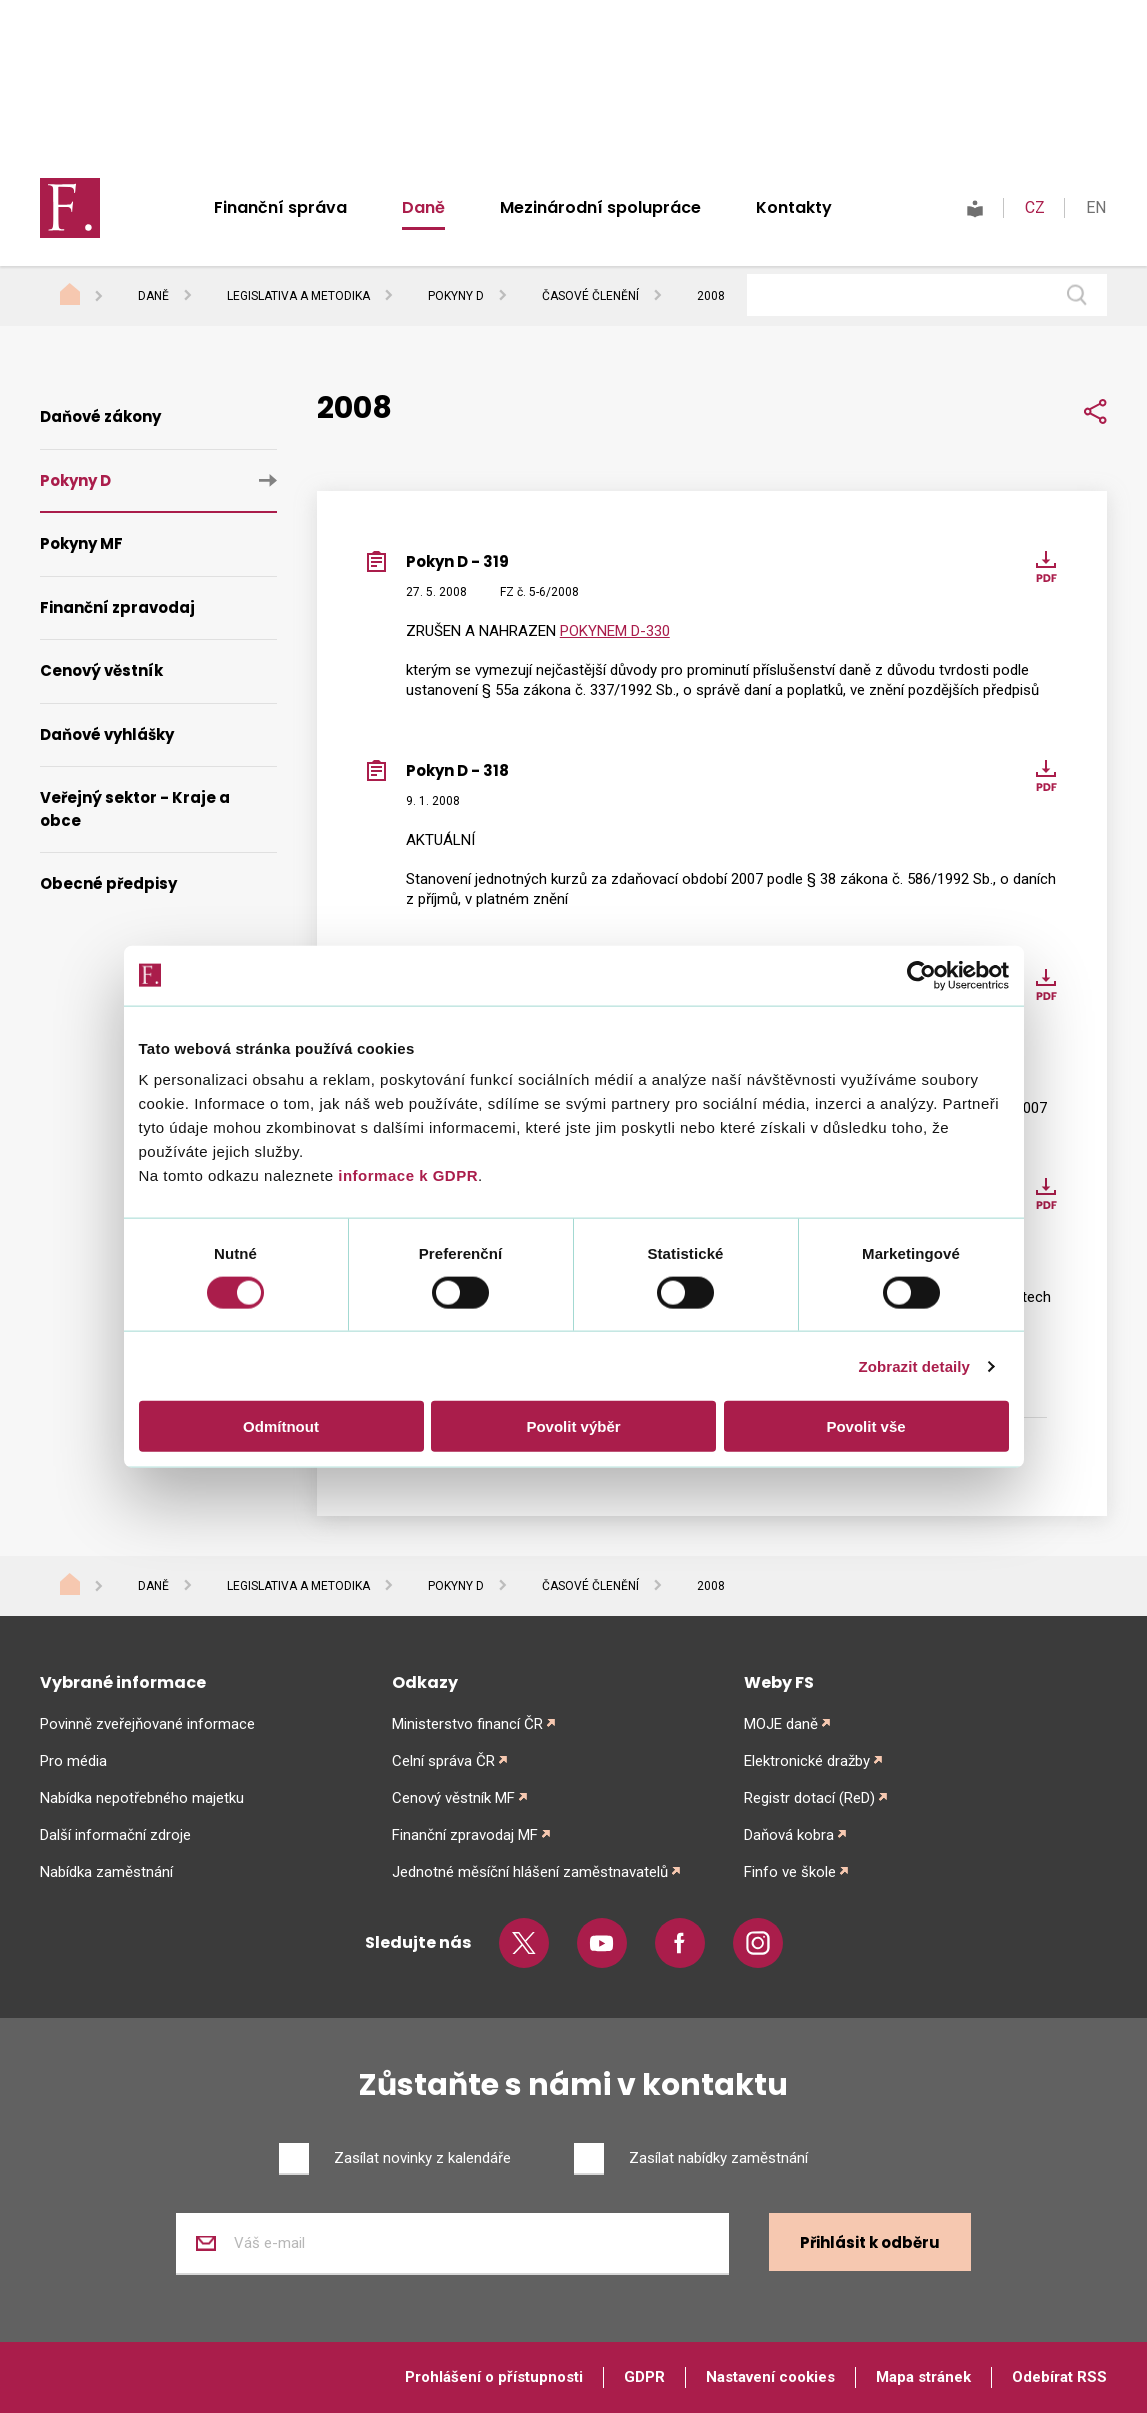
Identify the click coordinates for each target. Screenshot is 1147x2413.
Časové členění (590, 296)
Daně (423, 207)
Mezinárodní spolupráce (600, 207)
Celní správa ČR (443, 1761)
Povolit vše (865, 1426)
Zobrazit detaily (914, 1365)
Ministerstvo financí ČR (467, 1724)
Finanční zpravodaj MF (465, 1835)
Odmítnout (281, 1426)
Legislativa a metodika (298, 296)
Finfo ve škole (790, 1872)
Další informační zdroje (115, 1835)
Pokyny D (456, 296)
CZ (1035, 207)
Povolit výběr (573, 1426)
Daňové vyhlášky (107, 734)
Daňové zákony (100, 416)
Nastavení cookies (770, 2377)
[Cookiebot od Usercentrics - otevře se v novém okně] (921, 975)
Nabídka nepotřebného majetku (142, 1798)
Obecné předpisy (108, 883)
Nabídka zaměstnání (106, 1872)
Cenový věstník (101, 670)
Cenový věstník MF (453, 1798)
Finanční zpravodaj (117, 607)
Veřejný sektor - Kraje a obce (135, 809)
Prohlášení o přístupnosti (494, 2377)
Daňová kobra (789, 1835)
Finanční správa (280, 207)
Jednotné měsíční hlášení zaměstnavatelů (530, 1872)
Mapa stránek (923, 2377)
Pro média (73, 1761)
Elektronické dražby (807, 1761)
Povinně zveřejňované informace (147, 1724)
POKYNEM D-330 (615, 631)
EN (1096, 207)
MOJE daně (781, 1724)
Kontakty (794, 207)
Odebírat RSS (1059, 2377)
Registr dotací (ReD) (809, 1798)
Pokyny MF (81, 543)
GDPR (644, 2377)
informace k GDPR (406, 1175)
